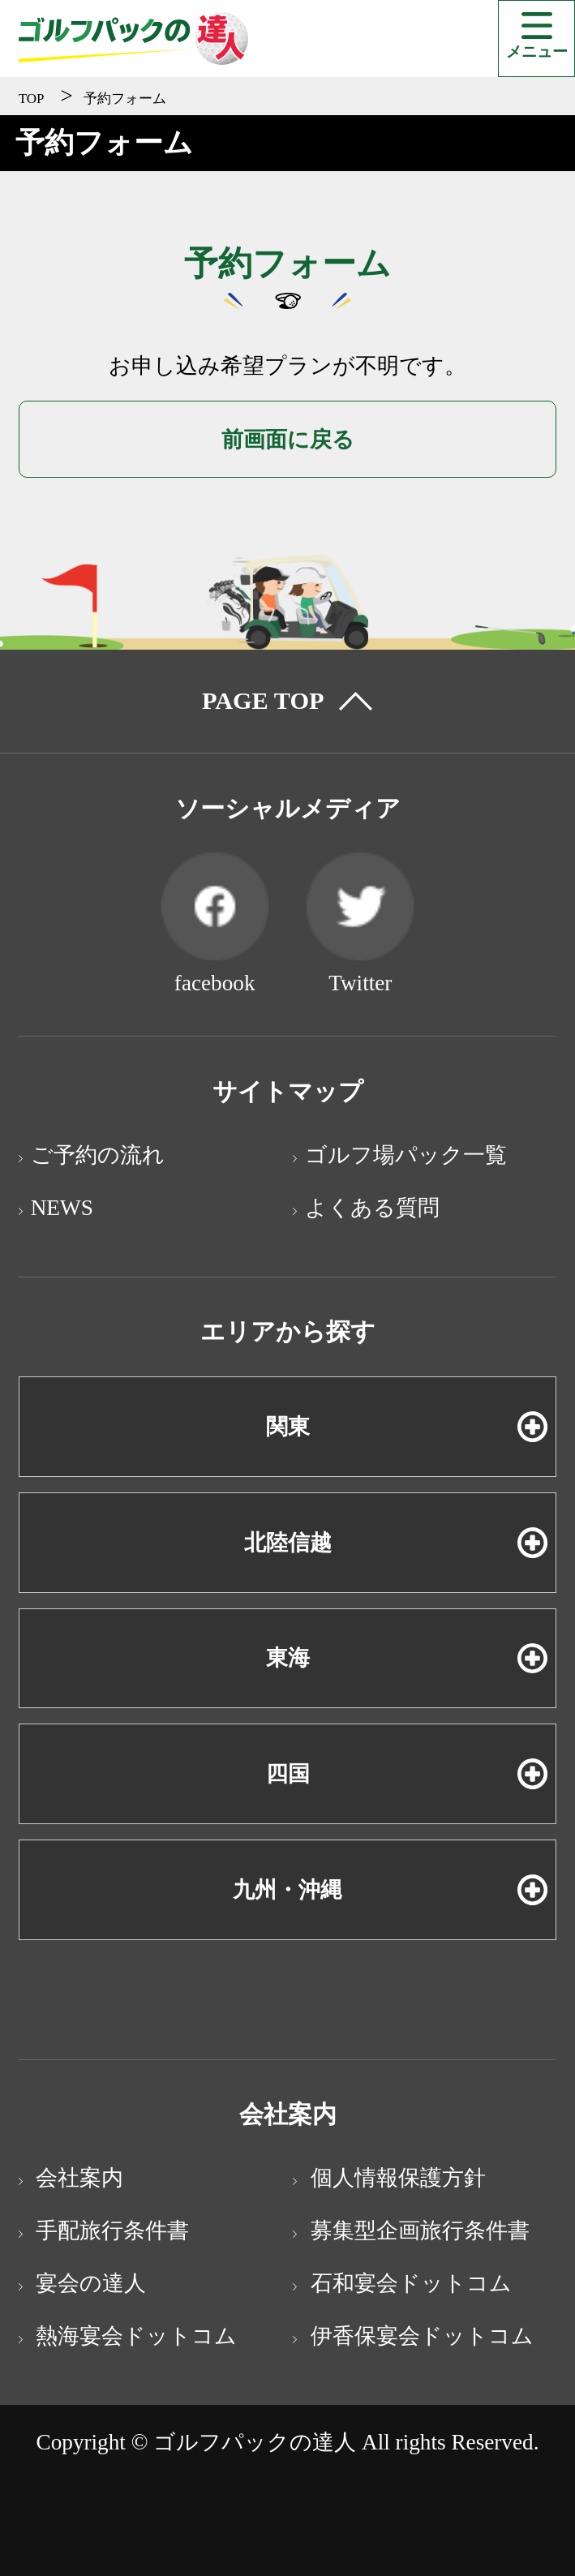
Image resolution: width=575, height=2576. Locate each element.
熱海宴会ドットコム (134, 2336)
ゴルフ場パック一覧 (406, 1155)
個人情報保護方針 (395, 2178)
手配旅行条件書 (110, 2230)
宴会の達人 (89, 2283)
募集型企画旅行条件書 (417, 2230)
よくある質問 (372, 1208)
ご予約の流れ (98, 1155)
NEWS (62, 1208)
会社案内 (77, 2178)
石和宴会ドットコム (408, 2283)
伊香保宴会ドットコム (419, 2336)
